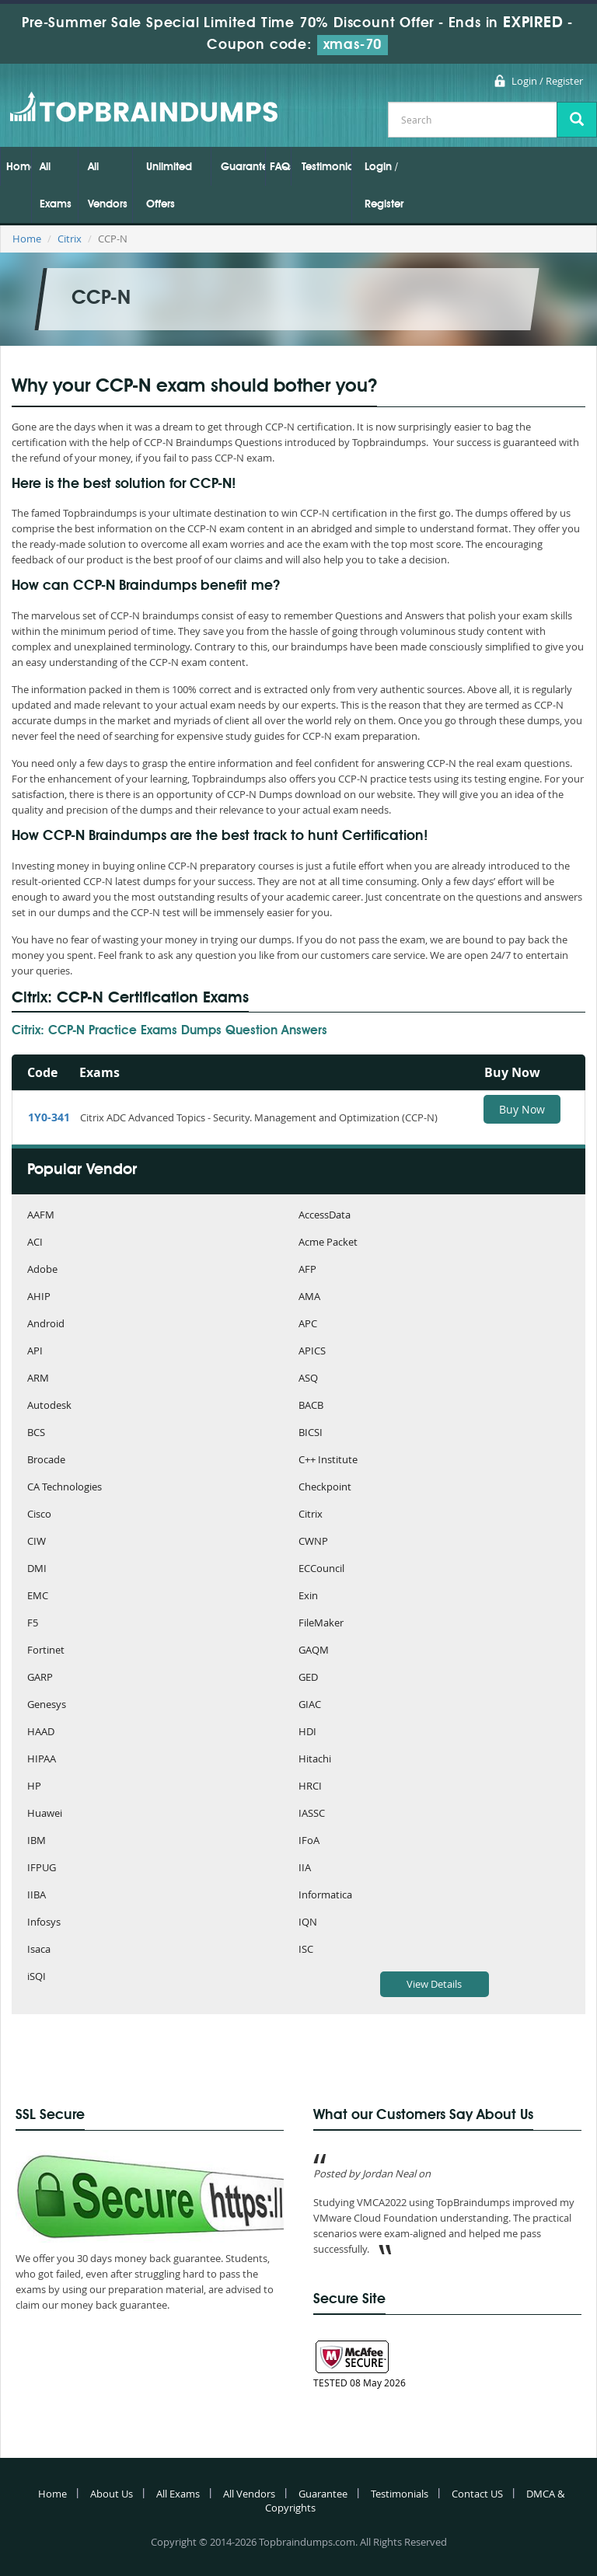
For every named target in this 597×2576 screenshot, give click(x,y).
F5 (32, 1624)
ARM (38, 1379)
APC (307, 1324)
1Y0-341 (49, 1117)
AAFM (40, 1216)
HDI (307, 1732)
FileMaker (321, 1624)
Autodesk (49, 1406)
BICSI (310, 1433)
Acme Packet (328, 1243)
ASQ (308, 1379)
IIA (304, 1868)
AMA (309, 1297)
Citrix (70, 239)
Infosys (44, 1923)
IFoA (308, 1841)
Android (46, 1324)
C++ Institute (328, 1460)
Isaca (39, 1950)
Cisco (39, 1515)
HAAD (40, 1732)
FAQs (280, 167)
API (35, 1352)
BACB (310, 1406)
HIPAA (41, 1760)
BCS (36, 1433)
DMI (37, 1569)
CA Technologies (64, 1488)
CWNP (313, 1542)
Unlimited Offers (169, 186)
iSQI (36, 1977)
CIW (36, 1542)
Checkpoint (324, 1488)
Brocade (46, 1460)
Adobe (42, 1270)
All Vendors (107, 186)
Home (18, 167)
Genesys (46, 1705)
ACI (35, 1243)
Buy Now (522, 1109)
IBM (36, 1841)
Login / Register (547, 81)
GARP (40, 1678)
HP (34, 1787)
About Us (111, 2494)
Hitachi (314, 1760)
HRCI (310, 1787)
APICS (312, 1352)
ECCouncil (321, 1569)
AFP (307, 1270)
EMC (37, 1596)
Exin (308, 1596)
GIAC (309, 1705)
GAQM (313, 1651)
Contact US (477, 2494)
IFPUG (41, 1868)
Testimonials (326, 167)
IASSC (311, 1814)
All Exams (56, 186)
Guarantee (243, 167)
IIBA (36, 1895)
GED (308, 1678)
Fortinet (46, 1651)
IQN (307, 1923)
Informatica (325, 1895)
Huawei (44, 1814)
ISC (305, 1950)
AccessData (324, 1216)
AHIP (39, 1297)
